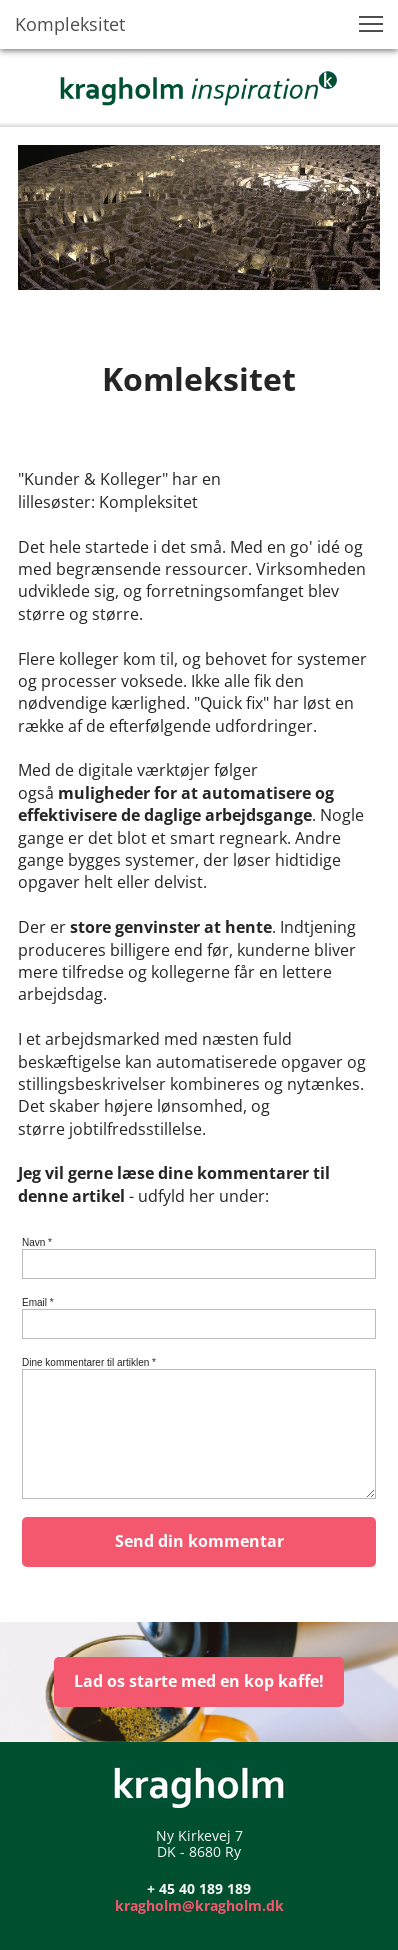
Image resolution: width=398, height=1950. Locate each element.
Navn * (37, 1242)
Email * (38, 1302)
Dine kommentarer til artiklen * (89, 1362)
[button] (371, 24)
